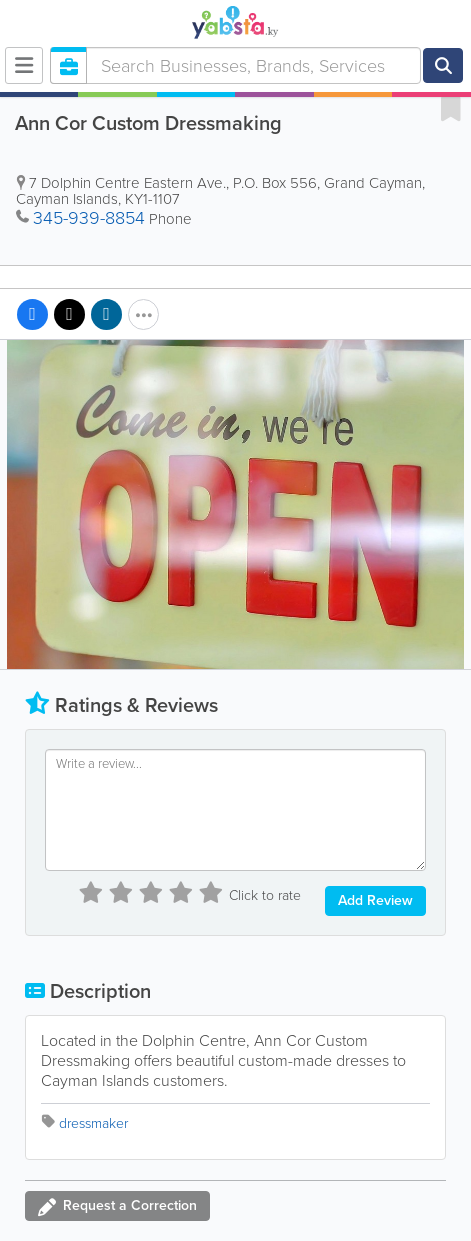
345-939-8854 (89, 218)
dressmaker (93, 1123)
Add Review (375, 900)
